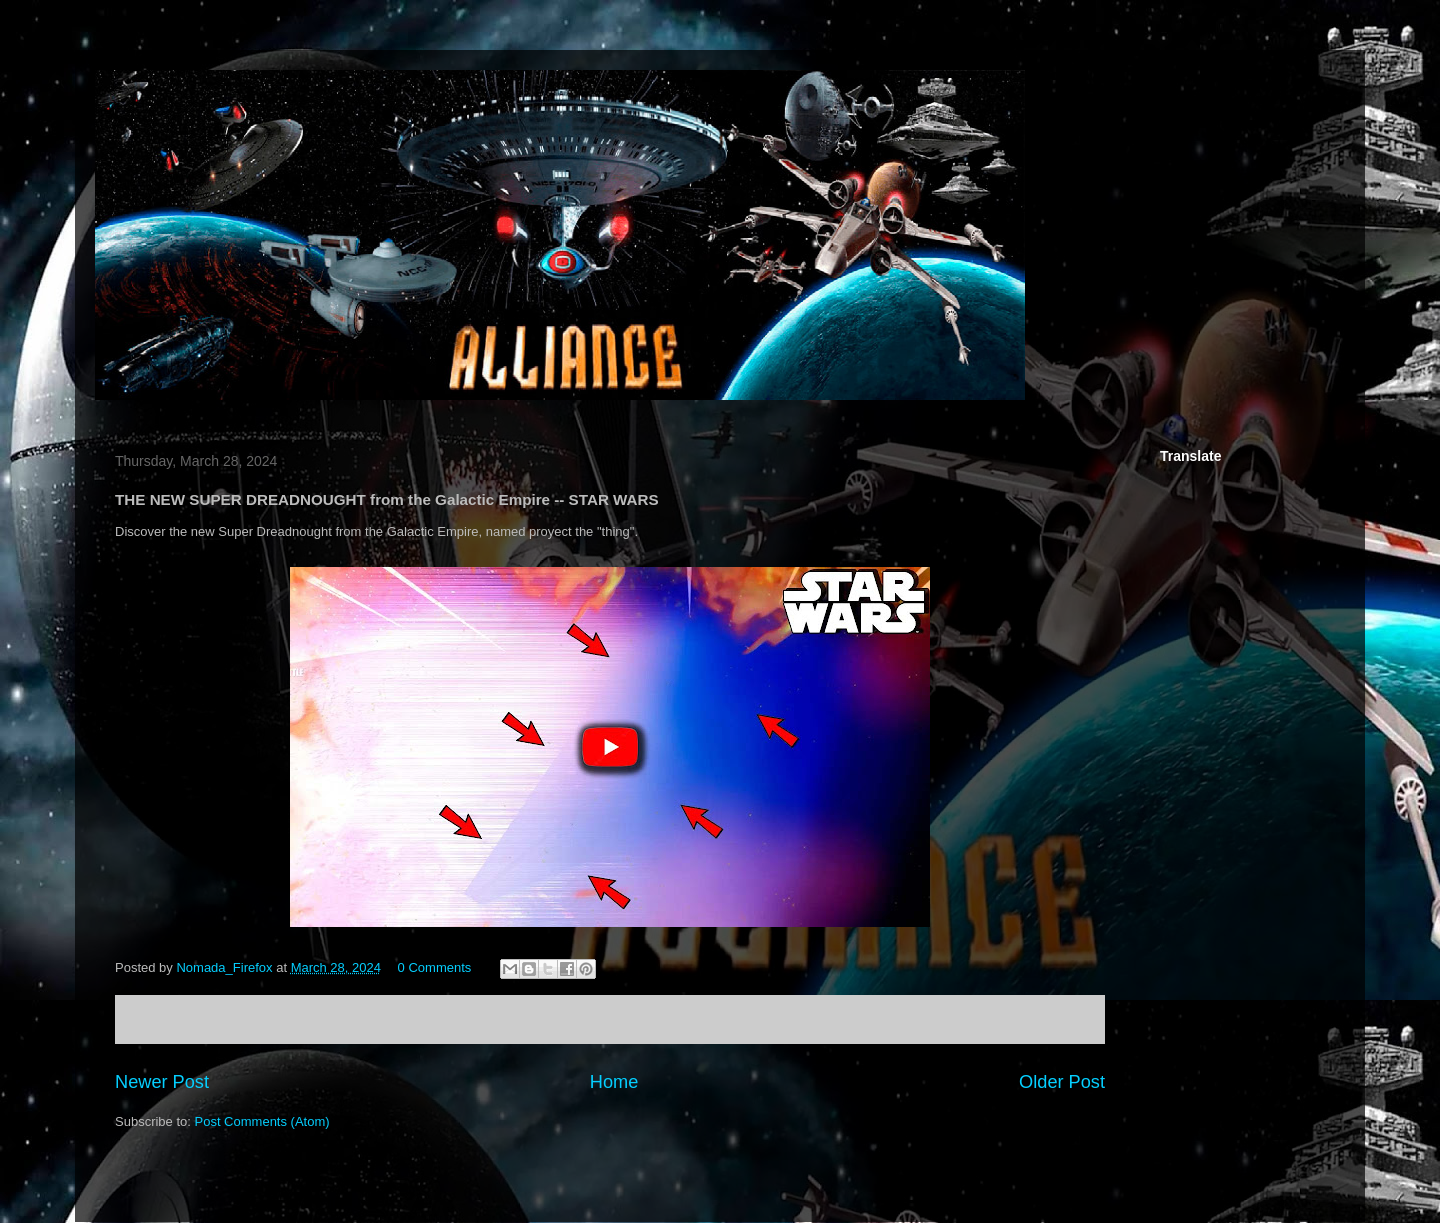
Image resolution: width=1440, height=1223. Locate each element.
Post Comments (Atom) (262, 1121)
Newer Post (162, 1082)
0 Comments (435, 967)
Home (614, 1082)
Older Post (1062, 1082)
